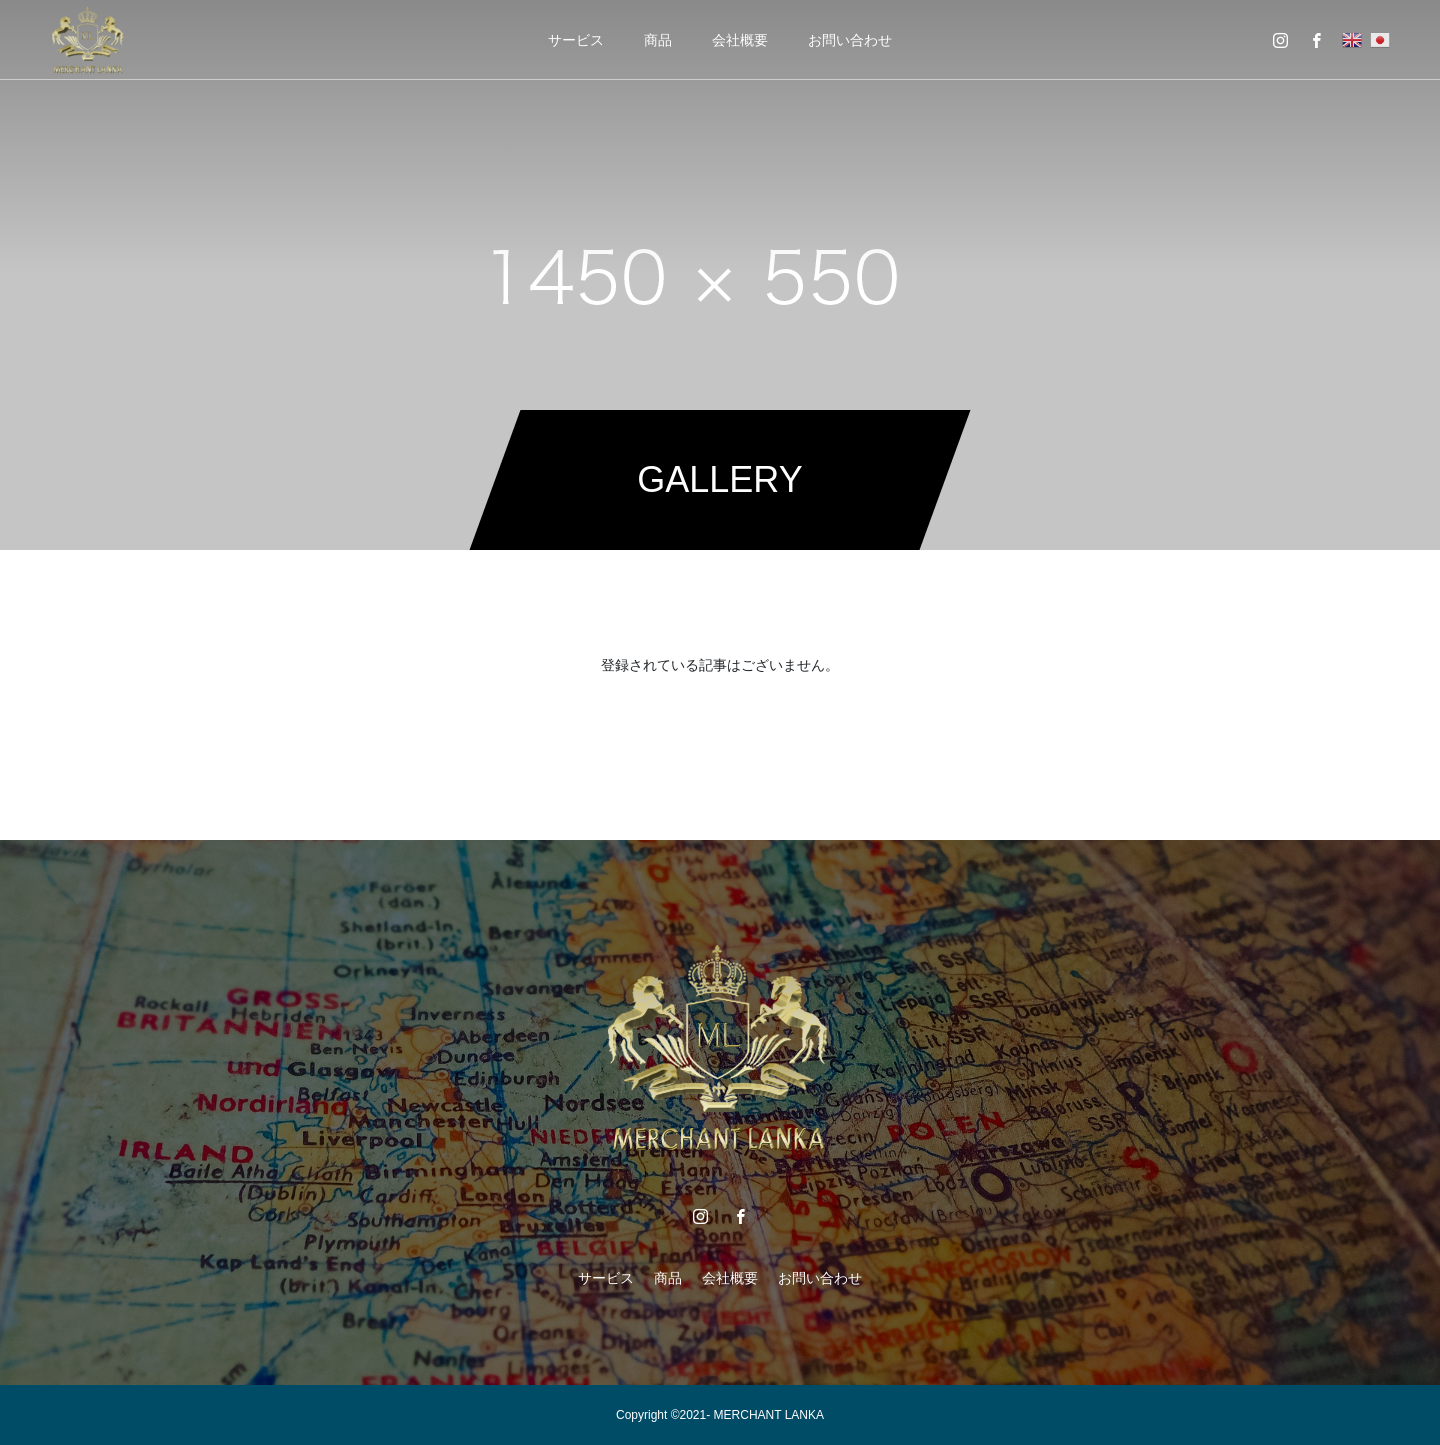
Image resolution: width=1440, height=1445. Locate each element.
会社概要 (740, 40)
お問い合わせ (850, 40)
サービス (576, 40)
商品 (658, 40)
